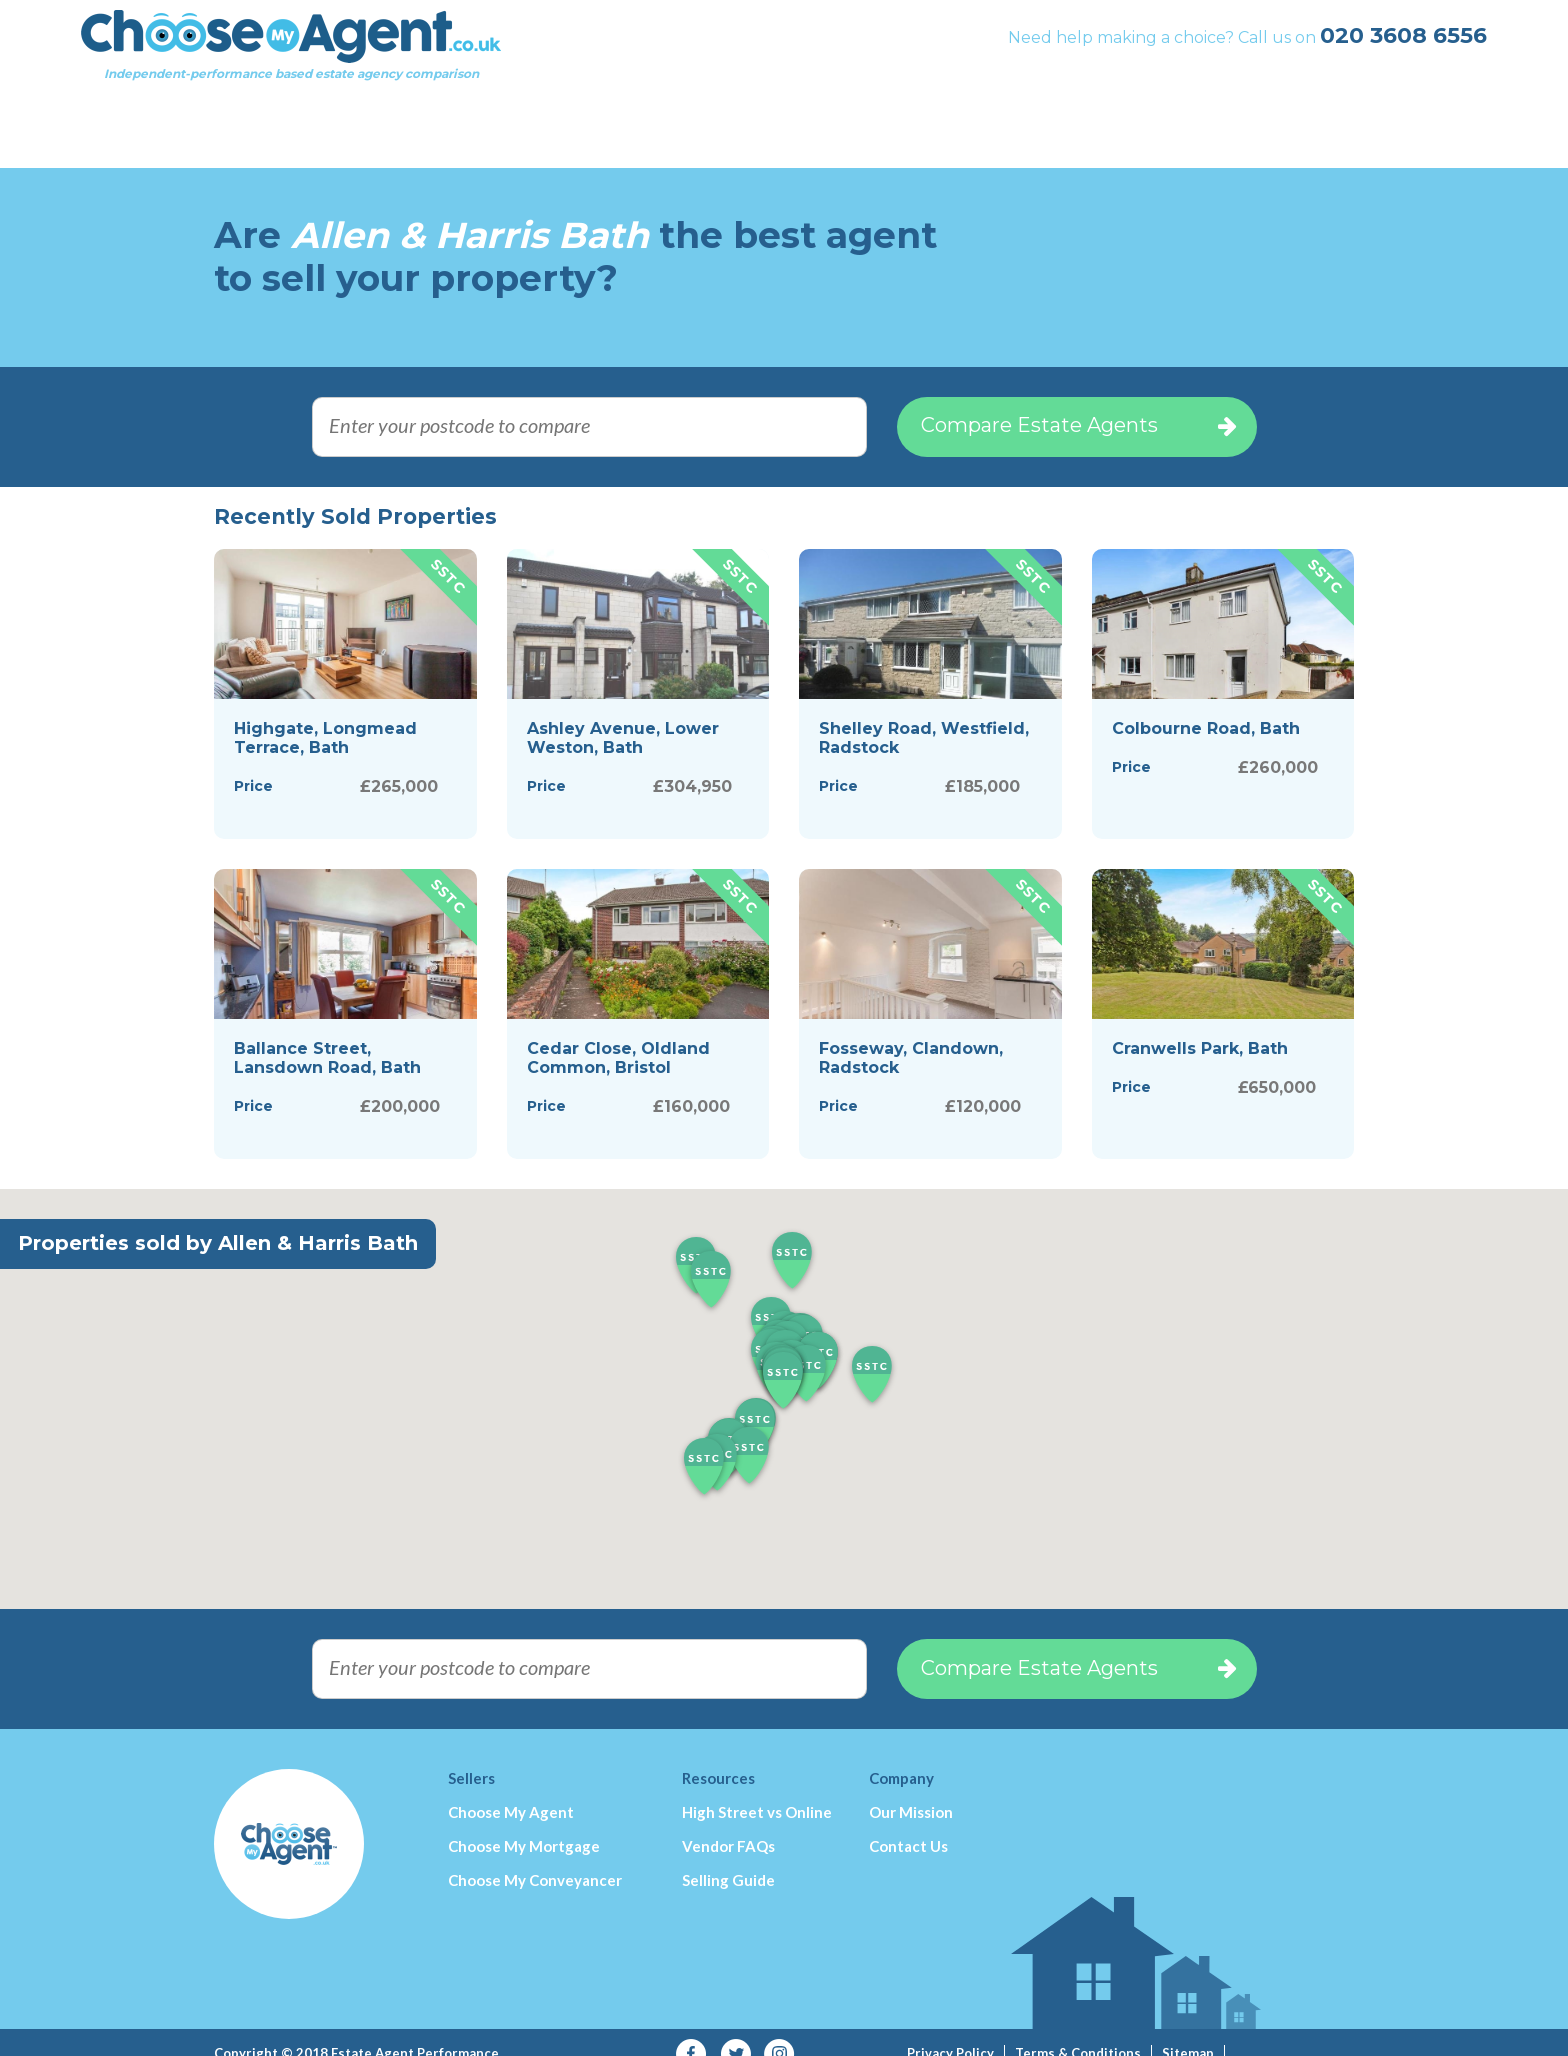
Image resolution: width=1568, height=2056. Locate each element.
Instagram (779, 2031)
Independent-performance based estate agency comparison (424, 65)
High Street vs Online (757, 1789)
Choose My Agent (511, 1789)
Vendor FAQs (728, 1823)
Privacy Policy (950, 2030)
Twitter (735, 2031)
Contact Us (908, 1823)
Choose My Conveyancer (535, 1857)
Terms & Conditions (1078, 2030)
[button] (783, 1359)
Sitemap (1188, 2030)
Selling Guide (728, 1857)
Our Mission (911, 1789)
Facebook (691, 2031)
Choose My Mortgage (524, 1823)
